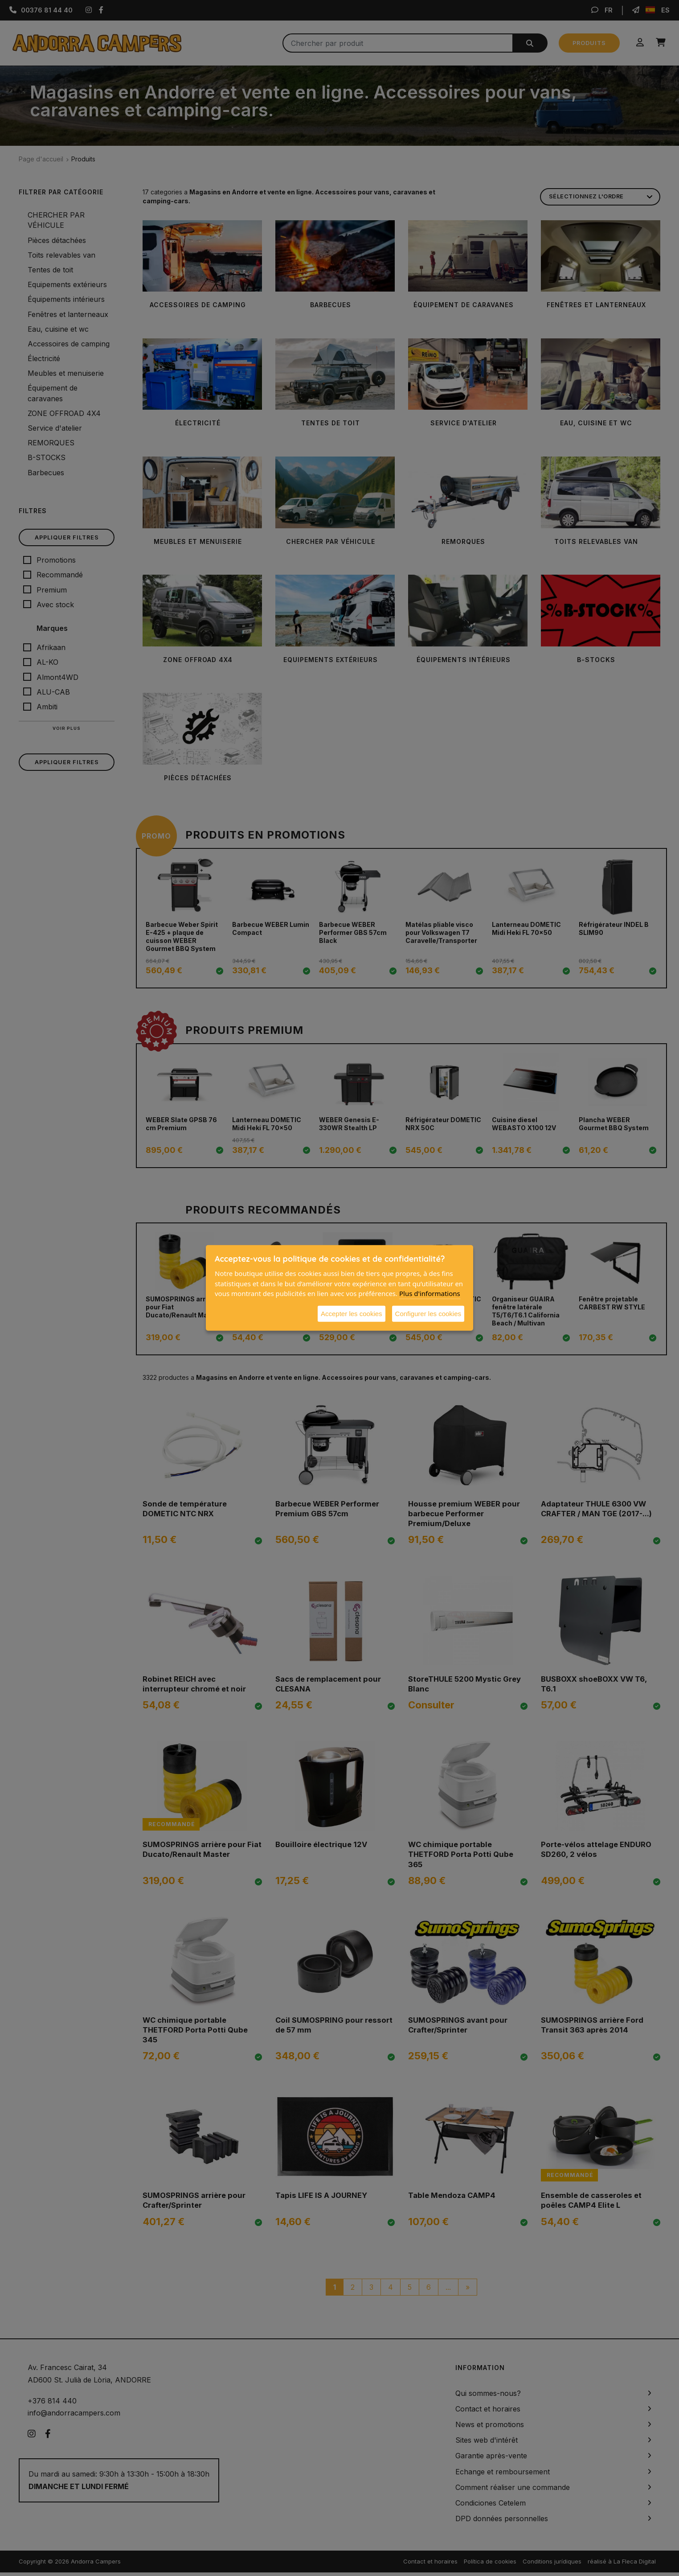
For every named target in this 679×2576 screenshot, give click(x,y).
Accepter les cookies (351, 1313)
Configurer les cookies (428, 1313)
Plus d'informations (429, 1293)
